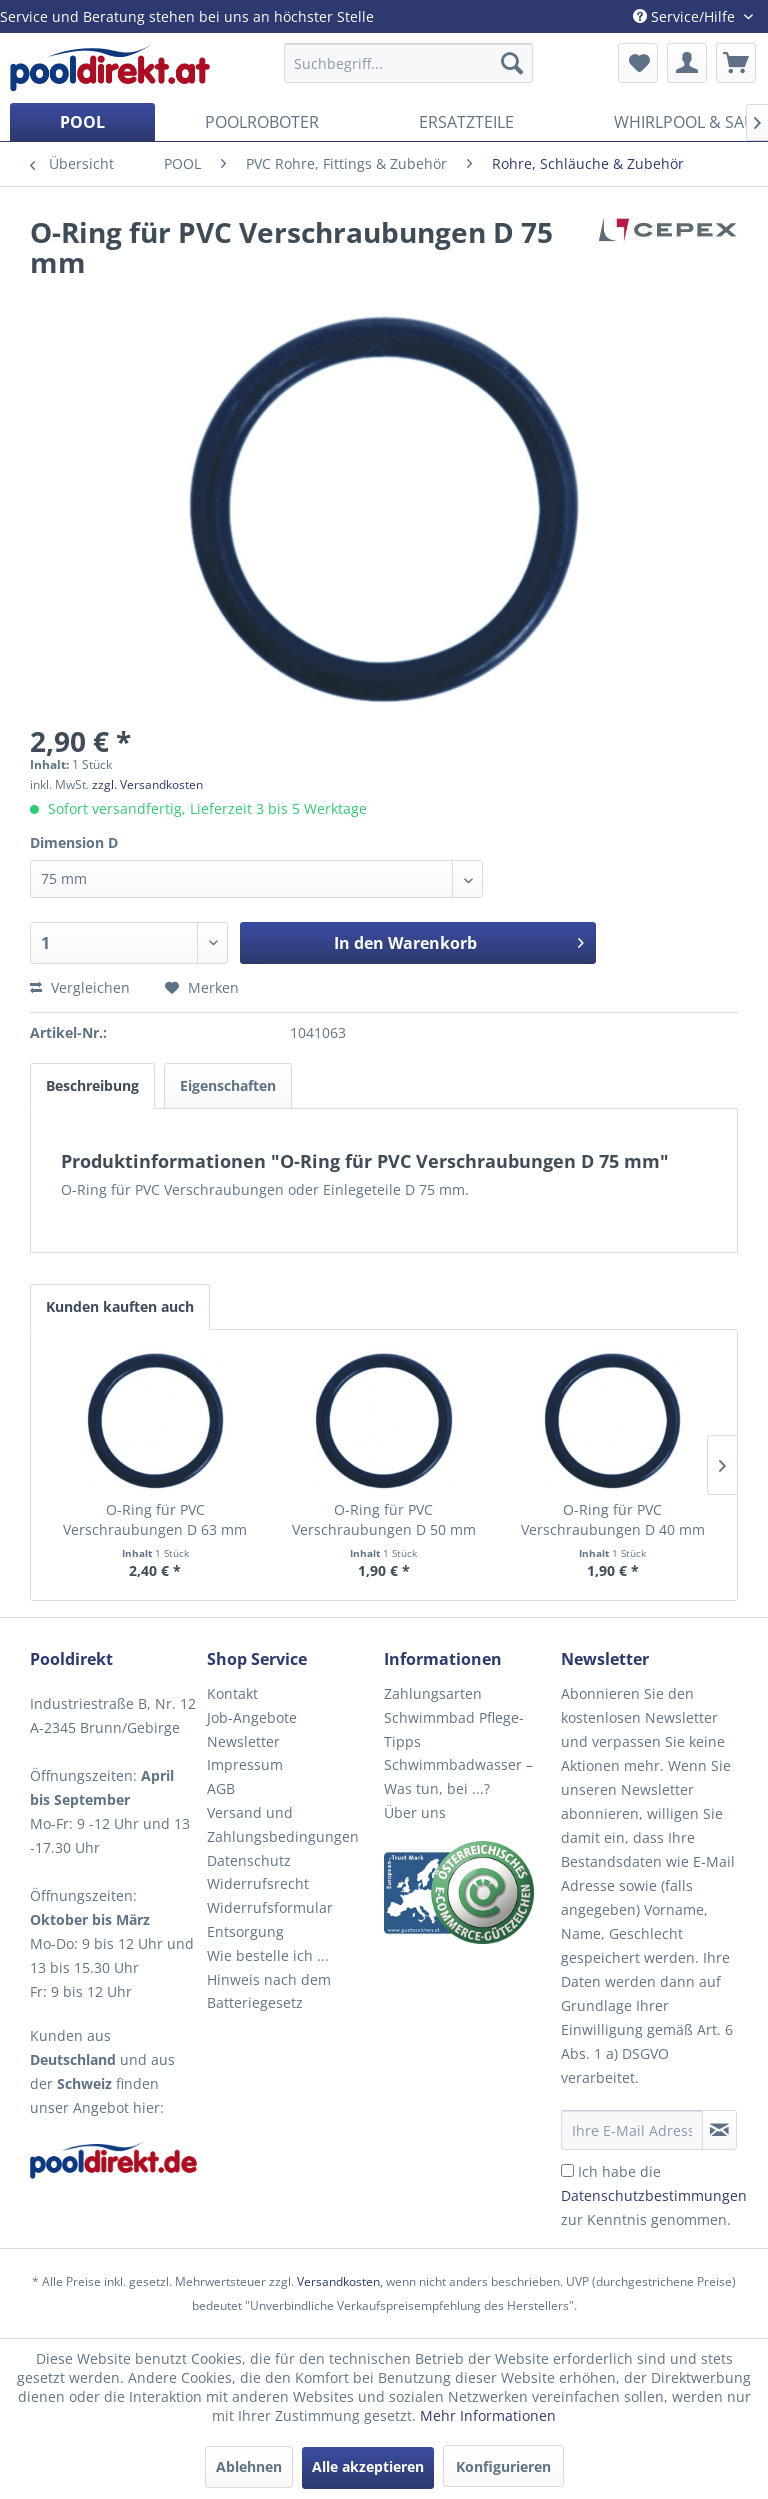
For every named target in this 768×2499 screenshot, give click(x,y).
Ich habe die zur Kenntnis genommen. (654, 2195)
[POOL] (82, 122)
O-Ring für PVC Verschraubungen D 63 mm (155, 1519)
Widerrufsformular (270, 1907)
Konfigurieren (503, 2466)
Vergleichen (80, 987)
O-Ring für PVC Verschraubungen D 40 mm (613, 1519)
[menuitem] (409, 63)
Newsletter (243, 1741)
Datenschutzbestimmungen (654, 2195)
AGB (221, 1788)
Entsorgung (245, 1931)
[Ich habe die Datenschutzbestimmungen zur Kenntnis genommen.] (567, 2170)
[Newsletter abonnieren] (719, 2130)
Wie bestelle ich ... (268, 1955)
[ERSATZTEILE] (466, 122)
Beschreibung (92, 1085)
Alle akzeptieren (368, 2466)
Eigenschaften (228, 1085)
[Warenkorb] (736, 63)
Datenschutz (249, 1860)
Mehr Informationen (488, 2415)
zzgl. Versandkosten (147, 784)
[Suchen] (512, 63)
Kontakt (232, 1693)
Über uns (415, 1812)
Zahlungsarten (433, 1693)
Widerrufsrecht (258, 1883)
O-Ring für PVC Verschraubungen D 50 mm (384, 1519)
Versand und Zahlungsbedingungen (283, 1824)
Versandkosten (338, 2281)
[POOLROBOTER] (262, 122)
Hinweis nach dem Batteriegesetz (269, 1991)
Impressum (245, 1764)
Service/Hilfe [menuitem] (686, 16)
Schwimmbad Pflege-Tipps (454, 1729)
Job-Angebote (252, 1717)
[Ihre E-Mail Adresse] (632, 2130)
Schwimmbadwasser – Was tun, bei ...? (458, 1776)
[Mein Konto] (687, 63)
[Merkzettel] (638, 63)
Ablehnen (249, 2466)
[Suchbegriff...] (409, 63)
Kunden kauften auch (120, 1306)
